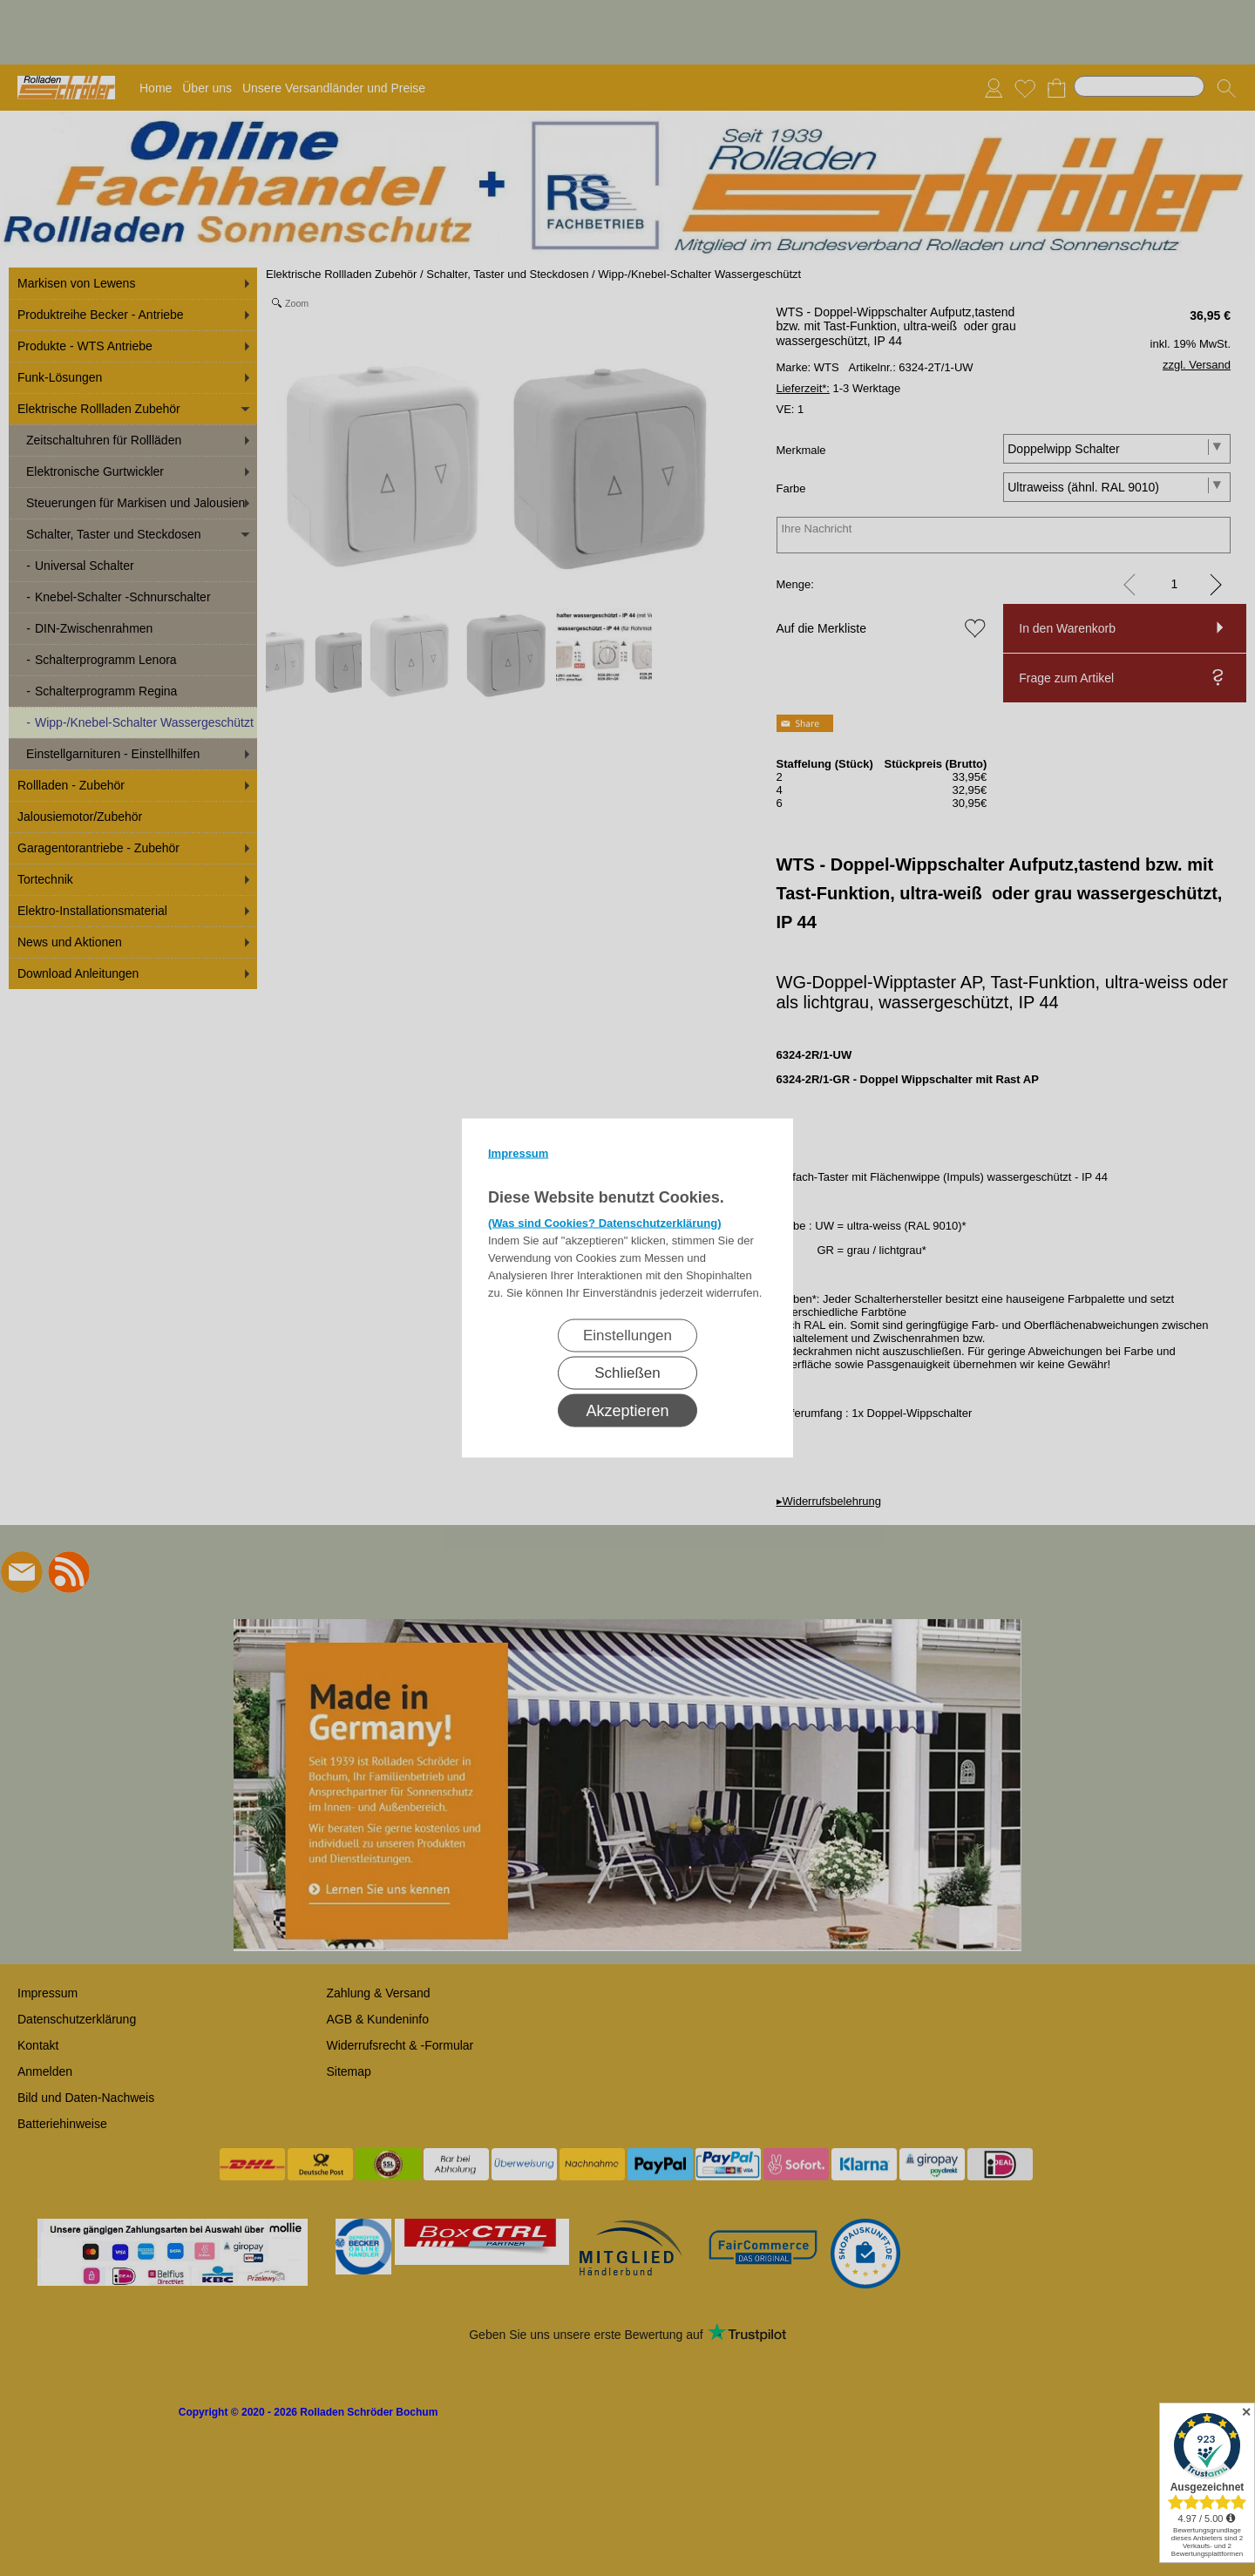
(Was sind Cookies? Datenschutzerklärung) (605, 1223)
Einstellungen (627, 1335)
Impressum (518, 1153)
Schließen (627, 1373)
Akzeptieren (627, 1411)
